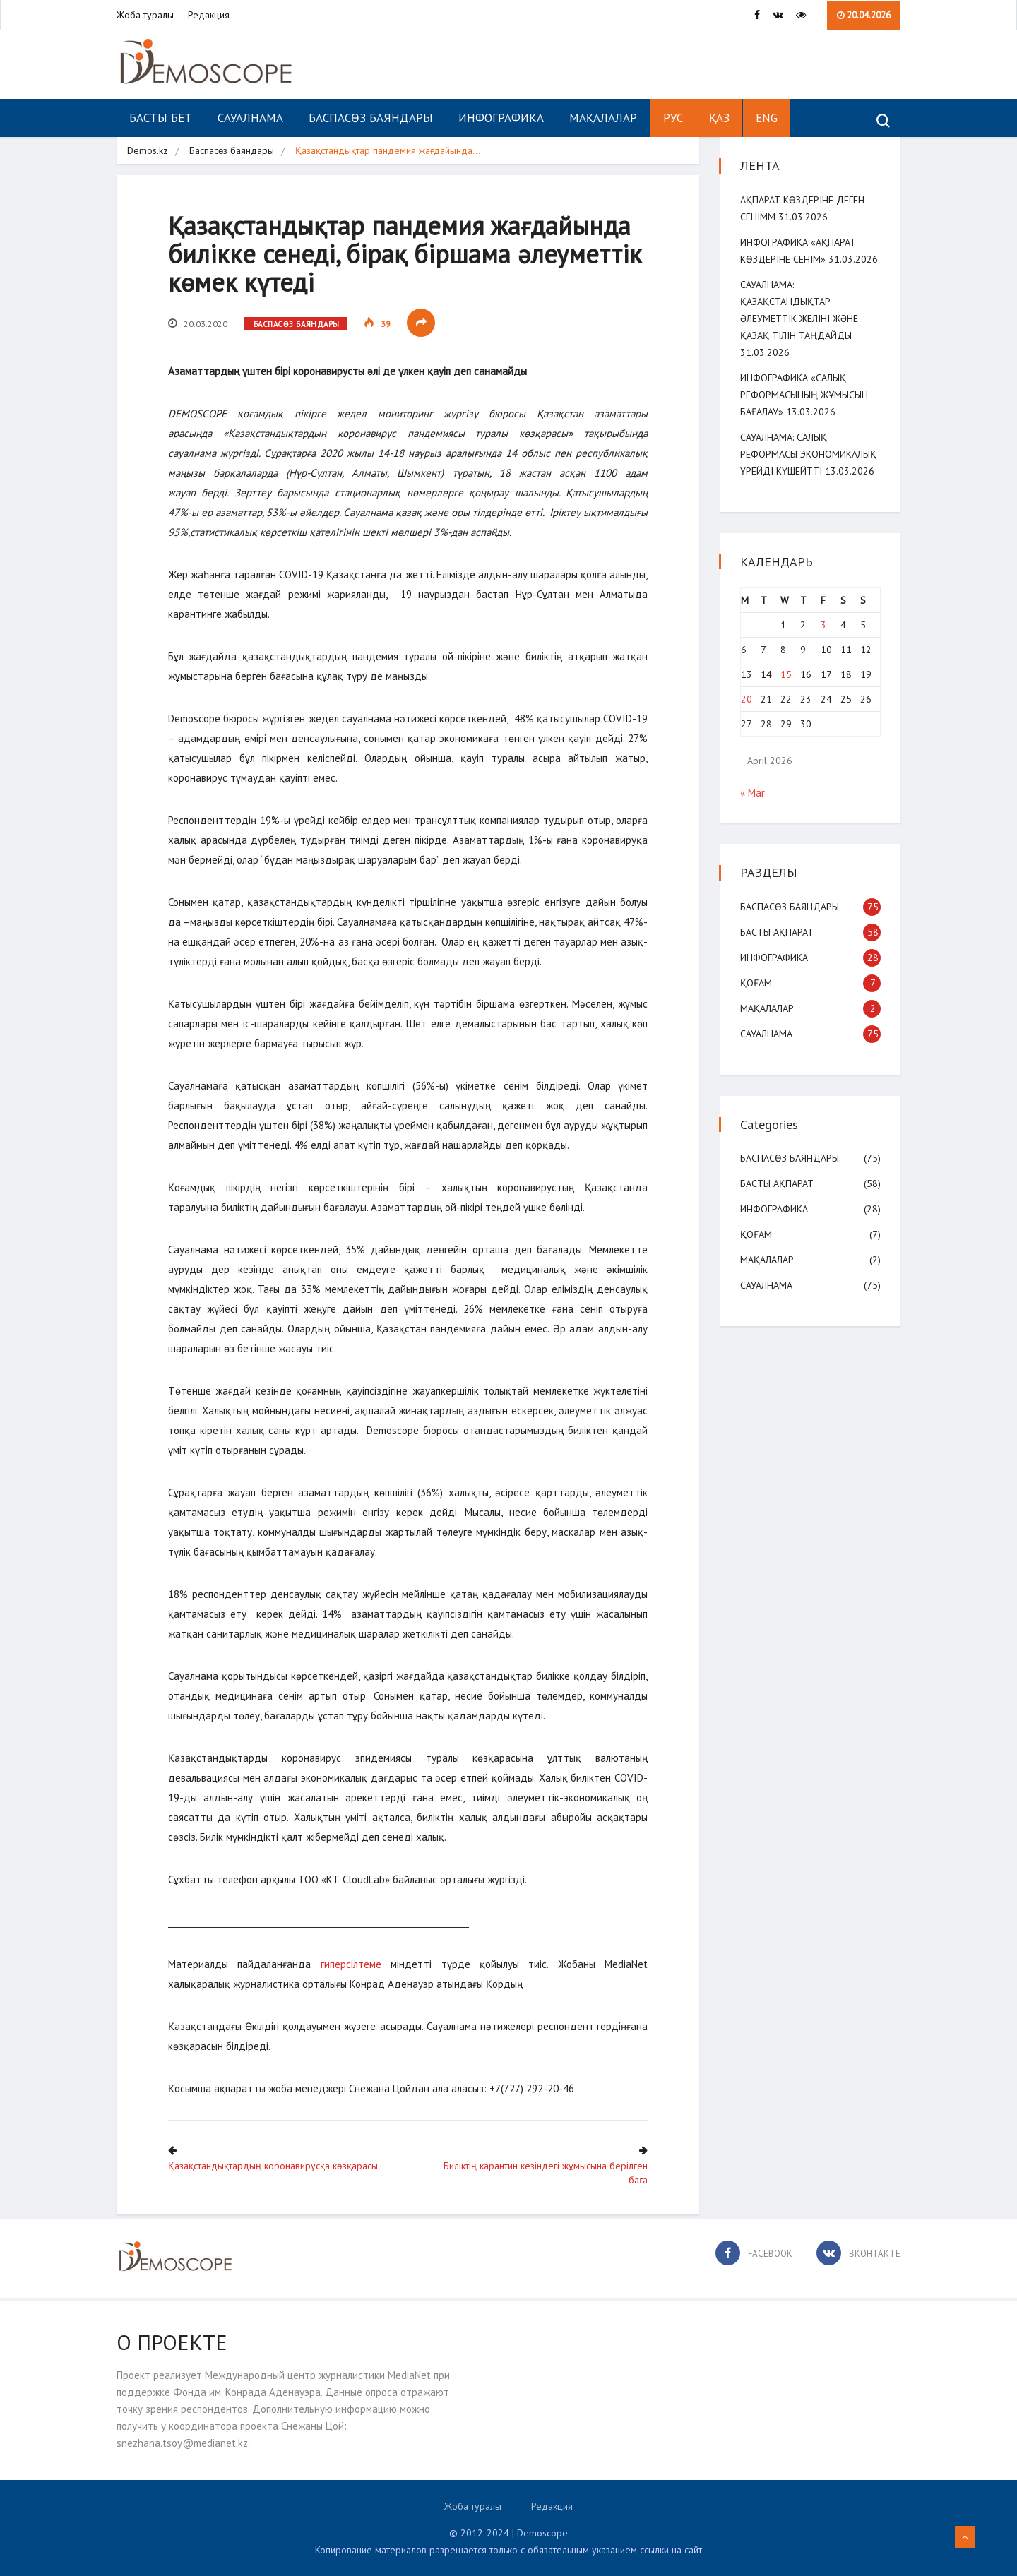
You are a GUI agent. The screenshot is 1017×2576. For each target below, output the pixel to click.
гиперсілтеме (353, 1966)
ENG (767, 118)
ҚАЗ (719, 118)
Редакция (209, 14)
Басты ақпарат (778, 932)
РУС (673, 118)
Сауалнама (250, 118)
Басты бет (160, 118)
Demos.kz (147, 150)
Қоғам (757, 983)
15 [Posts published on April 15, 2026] (786, 674)
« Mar (754, 792)
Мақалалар (603, 118)
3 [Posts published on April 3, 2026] (823, 625)
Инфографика (501, 118)
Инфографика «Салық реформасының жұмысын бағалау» (805, 394)
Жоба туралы (145, 14)
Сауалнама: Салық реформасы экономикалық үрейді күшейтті (810, 454)
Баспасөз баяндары (371, 118)
